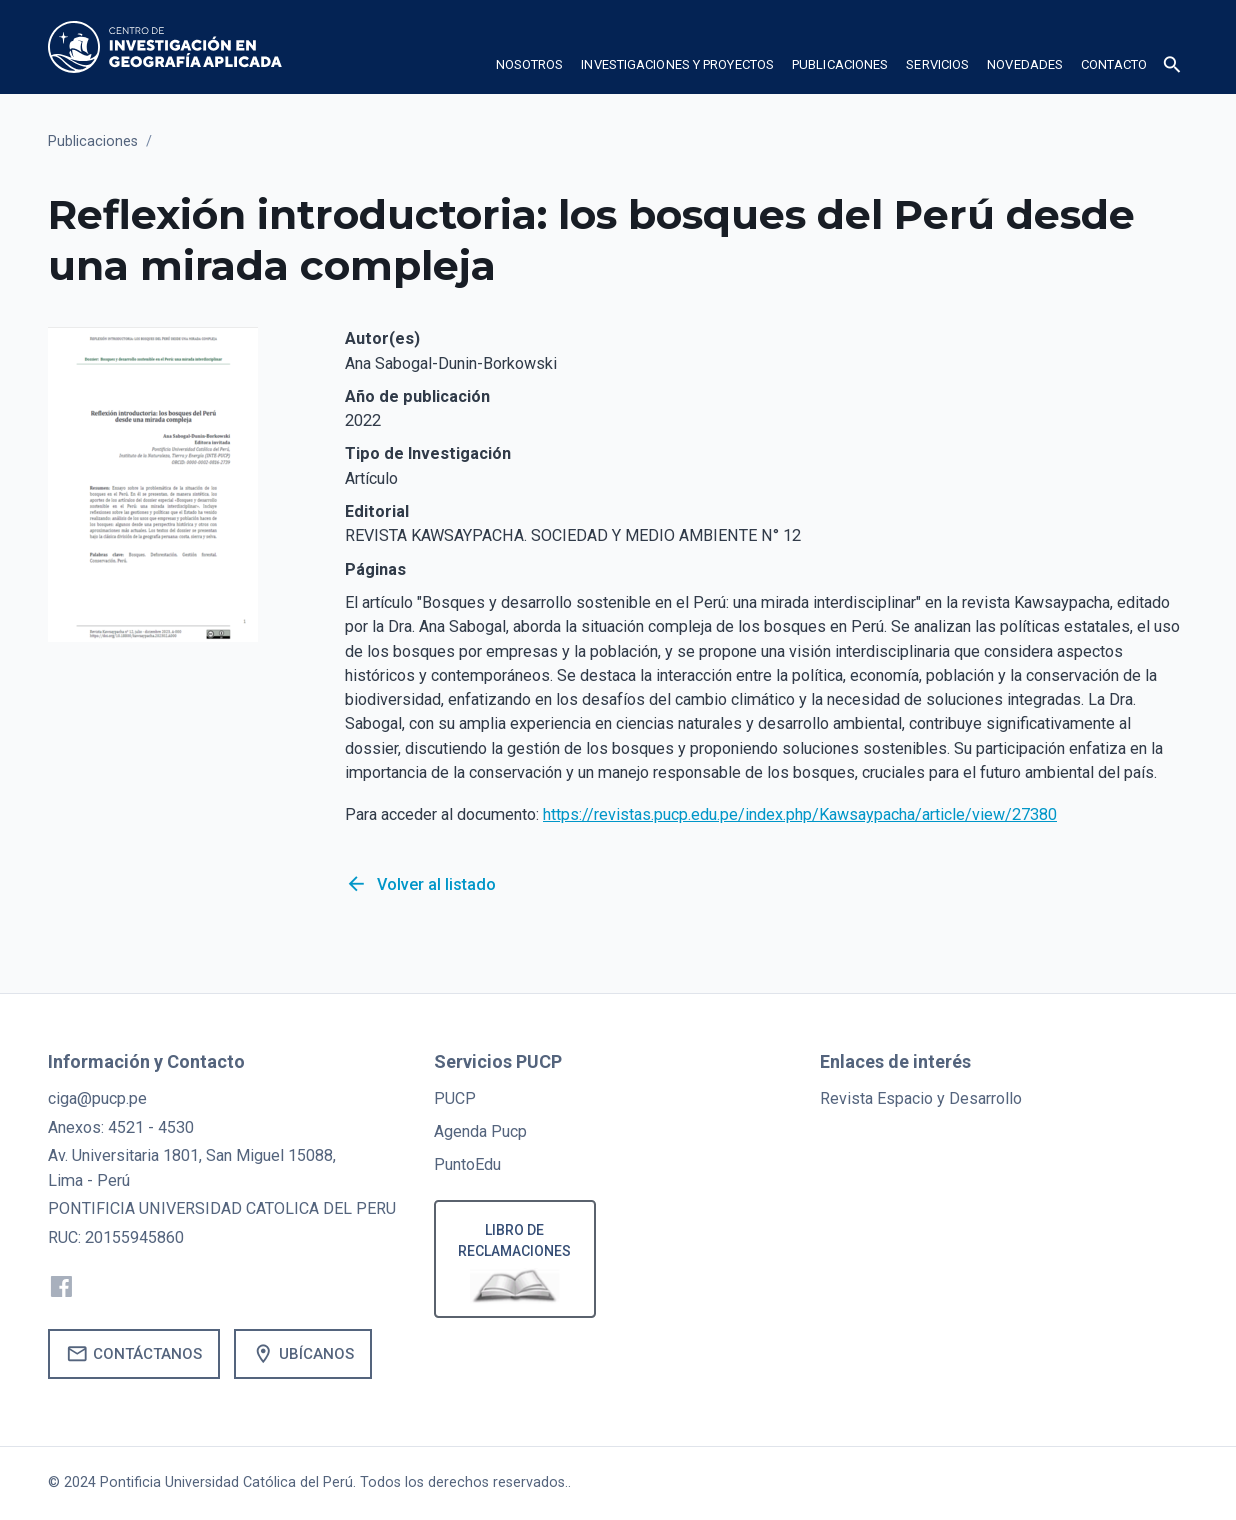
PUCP (455, 1098)
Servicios (937, 64)
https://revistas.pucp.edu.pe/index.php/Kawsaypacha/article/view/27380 (800, 814)
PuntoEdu (467, 1164)
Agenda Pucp (480, 1131)
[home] (165, 47)
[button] (530, 68)
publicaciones (840, 64)
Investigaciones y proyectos (677, 64)
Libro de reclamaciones (515, 1240)
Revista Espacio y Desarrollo (921, 1098)
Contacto (1114, 64)
